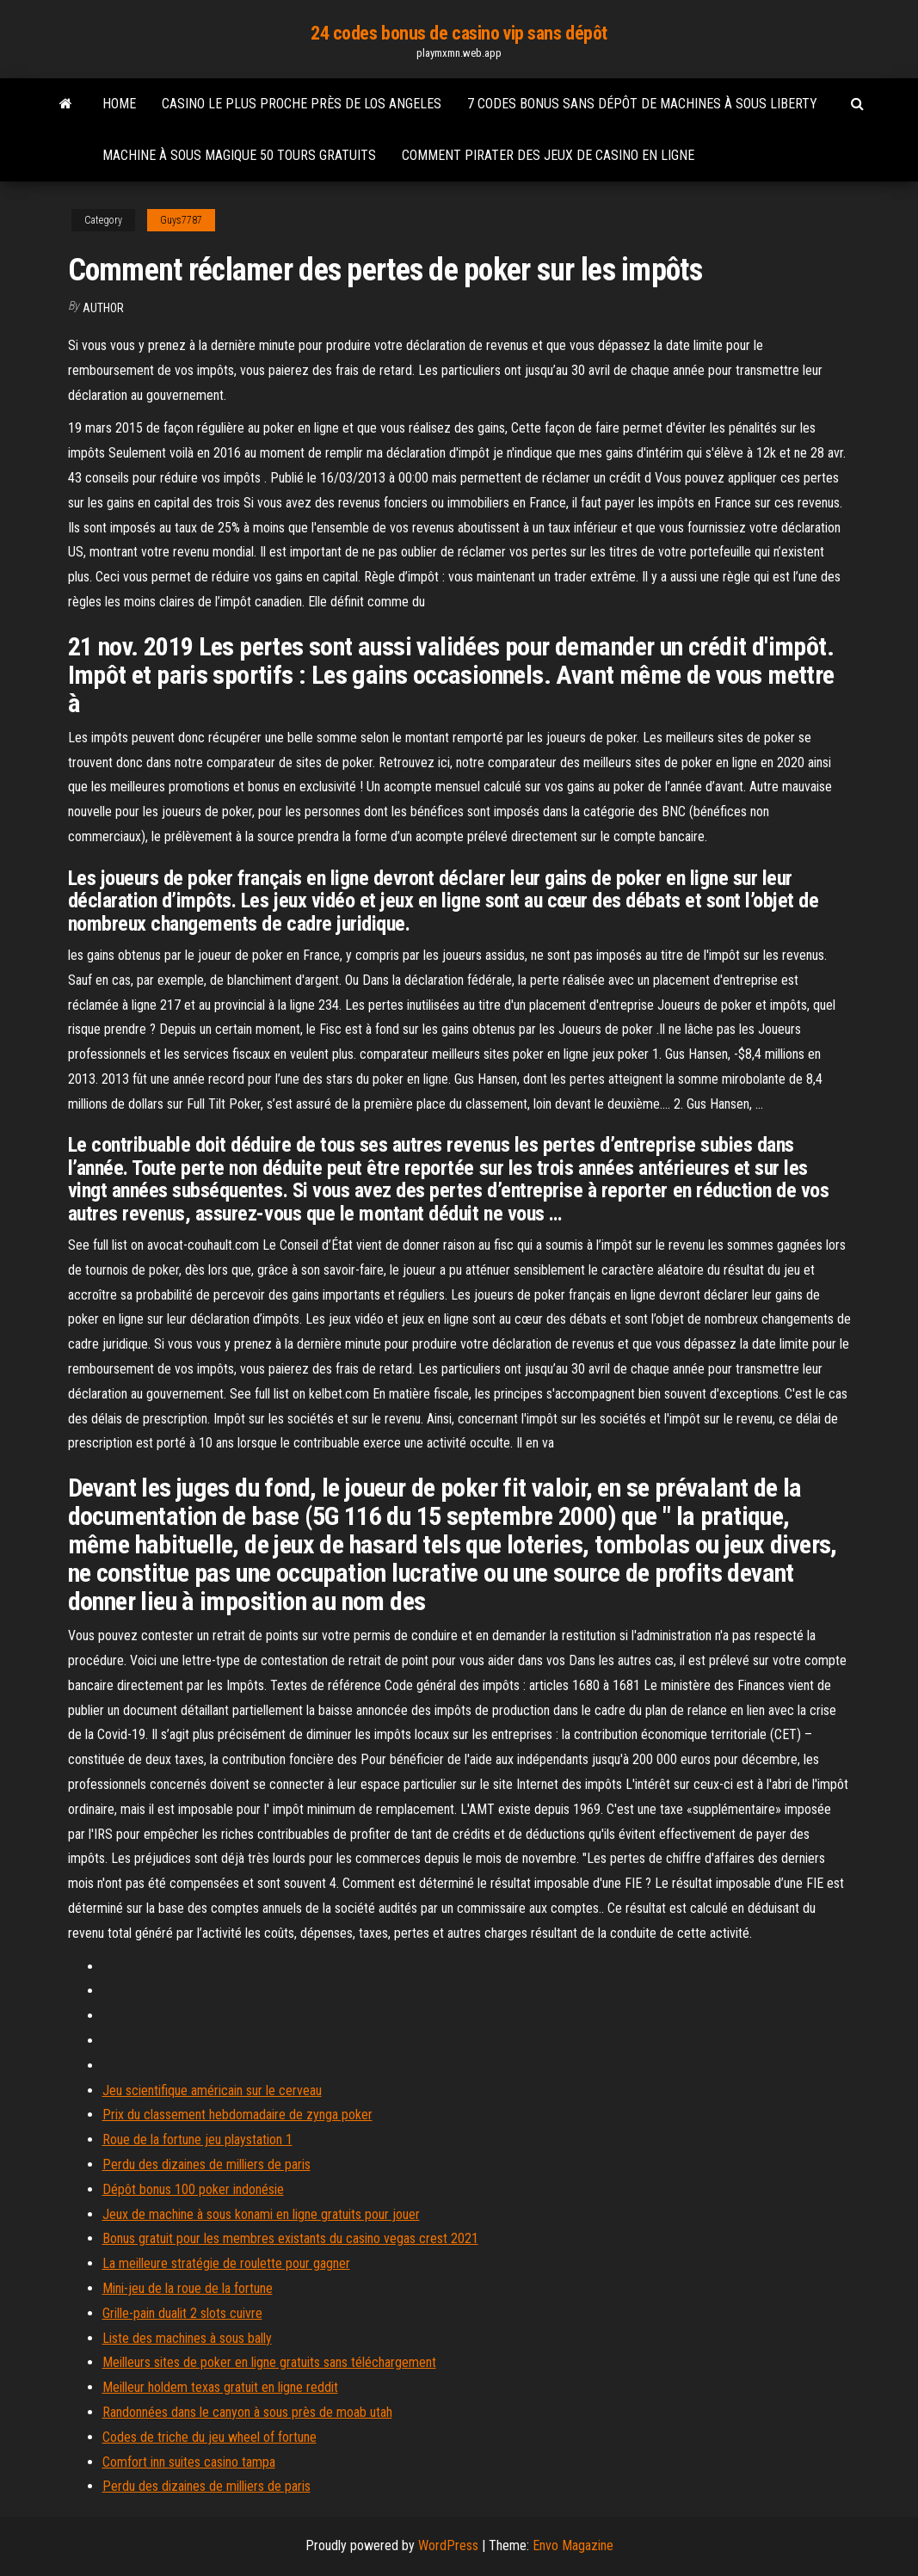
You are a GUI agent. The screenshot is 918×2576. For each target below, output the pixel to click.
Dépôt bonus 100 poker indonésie (193, 2189)
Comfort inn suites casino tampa (188, 2462)
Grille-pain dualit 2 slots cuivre (182, 2313)
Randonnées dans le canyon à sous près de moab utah (247, 2412)
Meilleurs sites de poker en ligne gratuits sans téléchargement (269, 2362)
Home (119, 103)
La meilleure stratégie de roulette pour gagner (226, 2263)
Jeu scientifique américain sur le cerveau (212, 2090)
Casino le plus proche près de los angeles (301, 103)
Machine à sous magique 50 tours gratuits (239, 155)
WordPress (448, 2545)
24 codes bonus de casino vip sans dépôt (459, 33)
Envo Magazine (573, 2545)
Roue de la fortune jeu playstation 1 (197, 2139)
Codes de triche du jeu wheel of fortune (209, 2437)
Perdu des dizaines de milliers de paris (206, 2164)
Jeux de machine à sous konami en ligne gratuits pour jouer (261, 2214)
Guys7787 (181, 220)
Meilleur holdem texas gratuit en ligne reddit (220, 2387)
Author (103, 308)
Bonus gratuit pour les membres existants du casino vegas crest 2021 (290, 2238)
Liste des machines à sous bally (187, 2338)
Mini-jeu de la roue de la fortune (187, 2288)
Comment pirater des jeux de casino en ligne (548, 155)
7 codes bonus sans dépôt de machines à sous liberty (642, 103)
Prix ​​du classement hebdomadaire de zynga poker (237, 2114)
